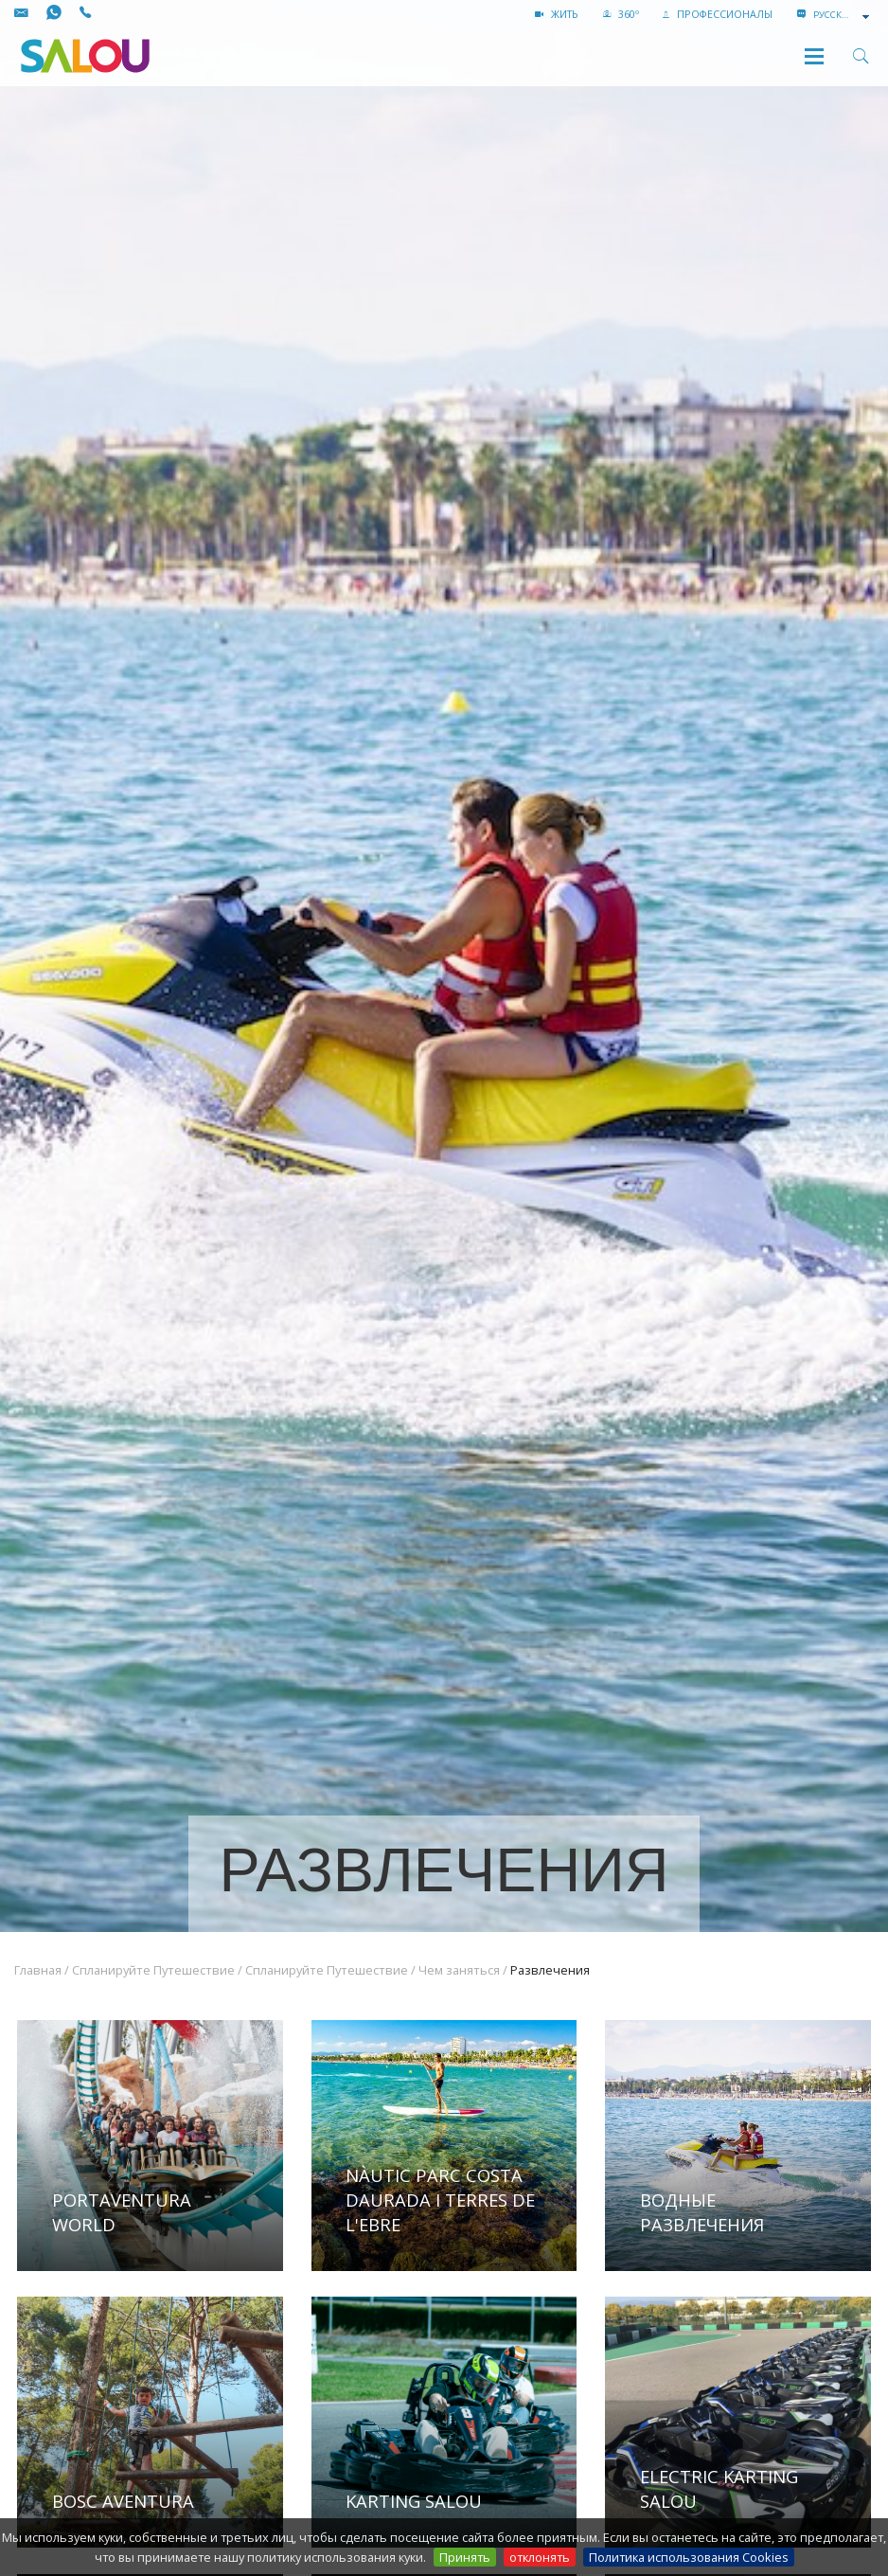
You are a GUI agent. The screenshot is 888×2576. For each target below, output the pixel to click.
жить (556, 14)
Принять (464, 2557)
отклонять (539, 2557)
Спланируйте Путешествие (153, 1969)
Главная (38, 1969)
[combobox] (843, 15)
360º (621, 14)
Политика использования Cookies (689, 2557)
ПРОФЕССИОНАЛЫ (718, 14)
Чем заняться (459, 1969)
